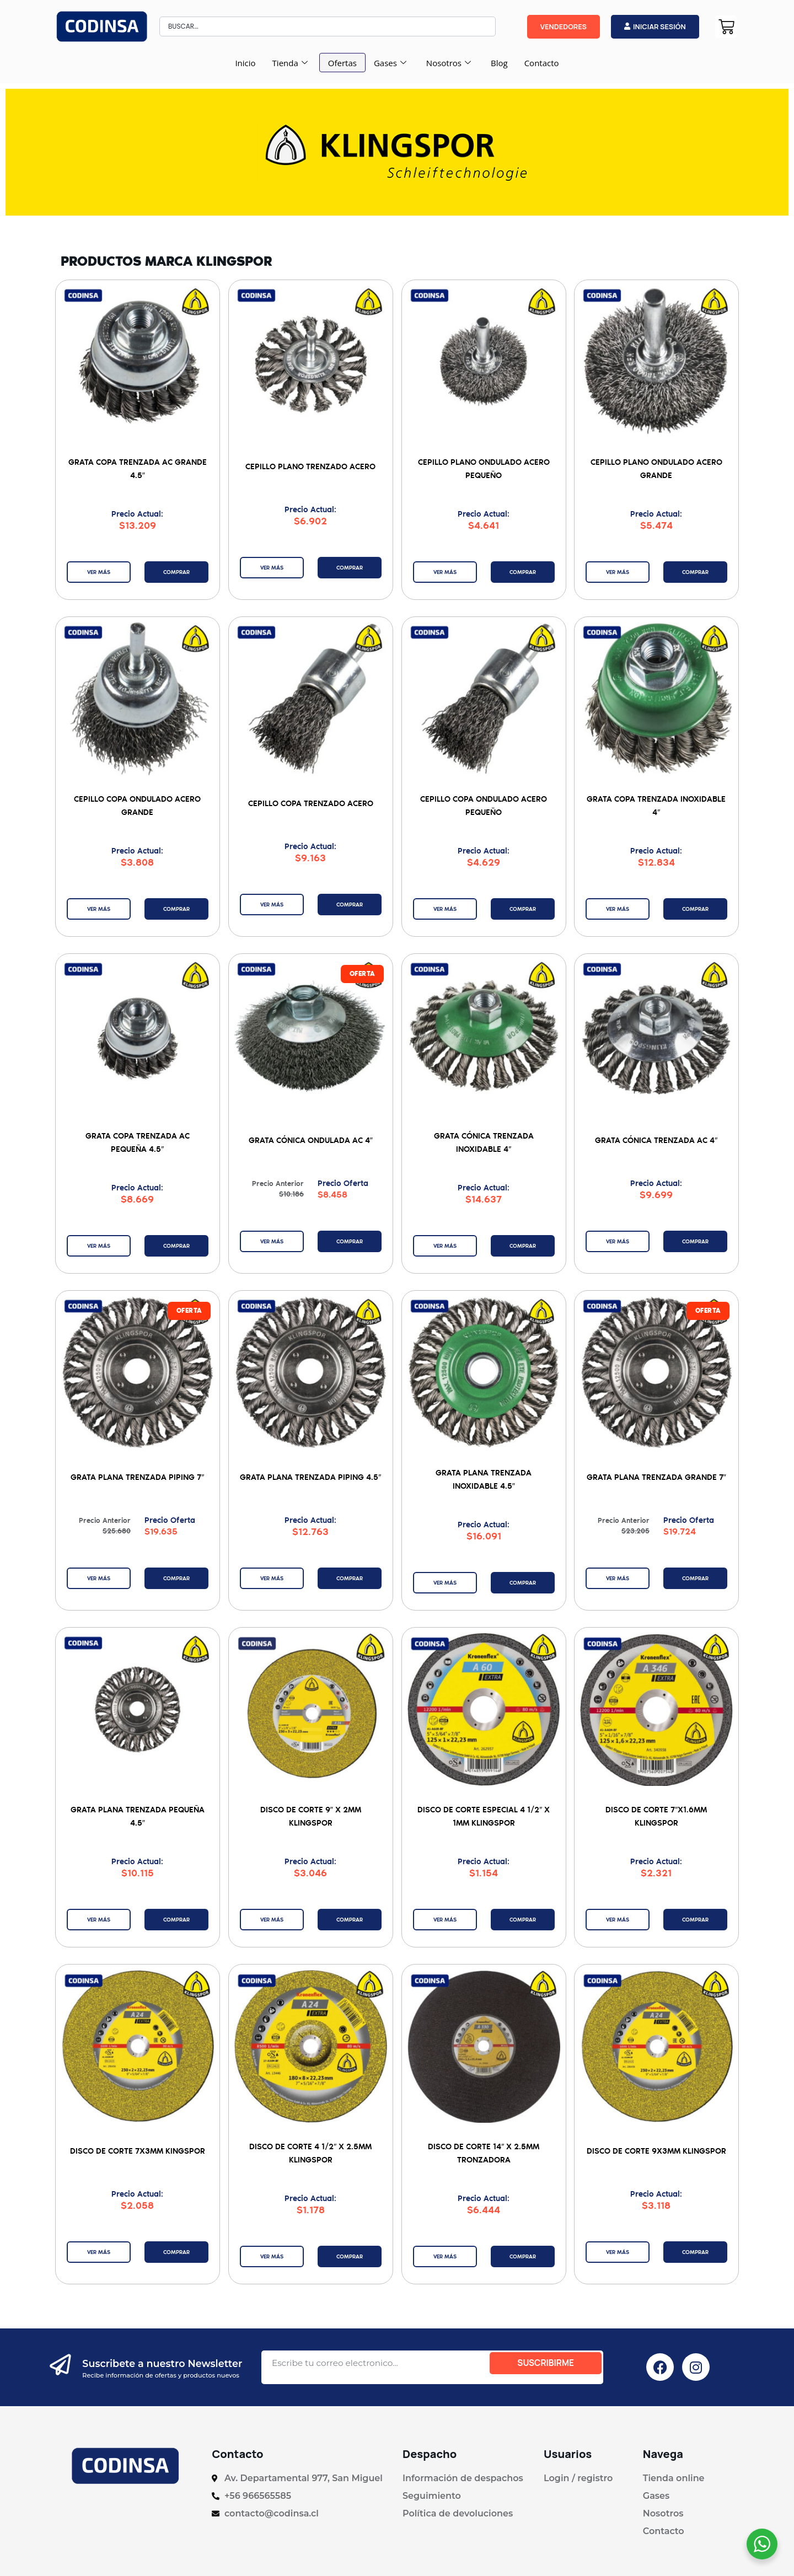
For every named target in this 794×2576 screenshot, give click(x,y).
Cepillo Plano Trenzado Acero (310, 466)
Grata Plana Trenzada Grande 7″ (656, 1476)
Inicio (245, 62)
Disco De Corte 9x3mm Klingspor (656, 2149)
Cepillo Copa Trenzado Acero (310, 803)
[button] (359, 975)
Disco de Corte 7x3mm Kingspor (137, 2149)
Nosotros (448, 62)
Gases (390, 62)
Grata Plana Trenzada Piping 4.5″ (310, 1476)
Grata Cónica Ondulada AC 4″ (311, 1139)
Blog (499, 62)
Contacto (541, 62)
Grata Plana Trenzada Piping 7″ (137, 1476)
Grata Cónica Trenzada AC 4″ (657, 1139)
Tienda (290, 62)
